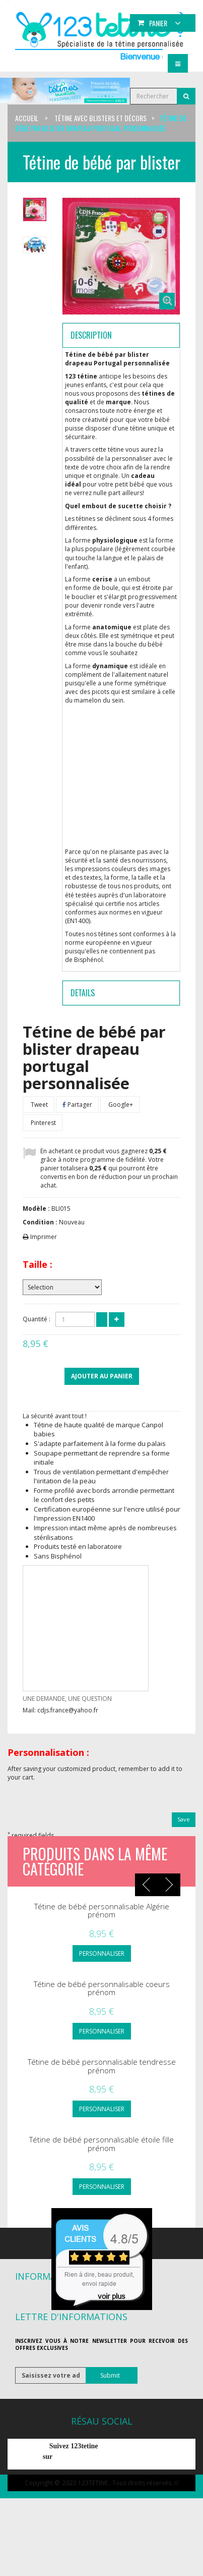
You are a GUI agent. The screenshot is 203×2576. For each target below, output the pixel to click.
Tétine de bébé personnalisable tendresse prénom (102, 2066)
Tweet (38, 1104)
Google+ (120, 1104)
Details (83, 993)
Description (91, 335)
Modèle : (36, 1208)
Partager (77, 1104)
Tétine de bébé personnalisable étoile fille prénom (101, 2143)
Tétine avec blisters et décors (100, 118)
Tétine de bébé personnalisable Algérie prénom (101, 1910)
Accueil (26, 118)
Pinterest (42, 1122)
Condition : (40, 1222)
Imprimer (43, 1236)
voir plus (111, 2296)
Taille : (37, 1264)
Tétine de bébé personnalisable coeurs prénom (102, 1988)
